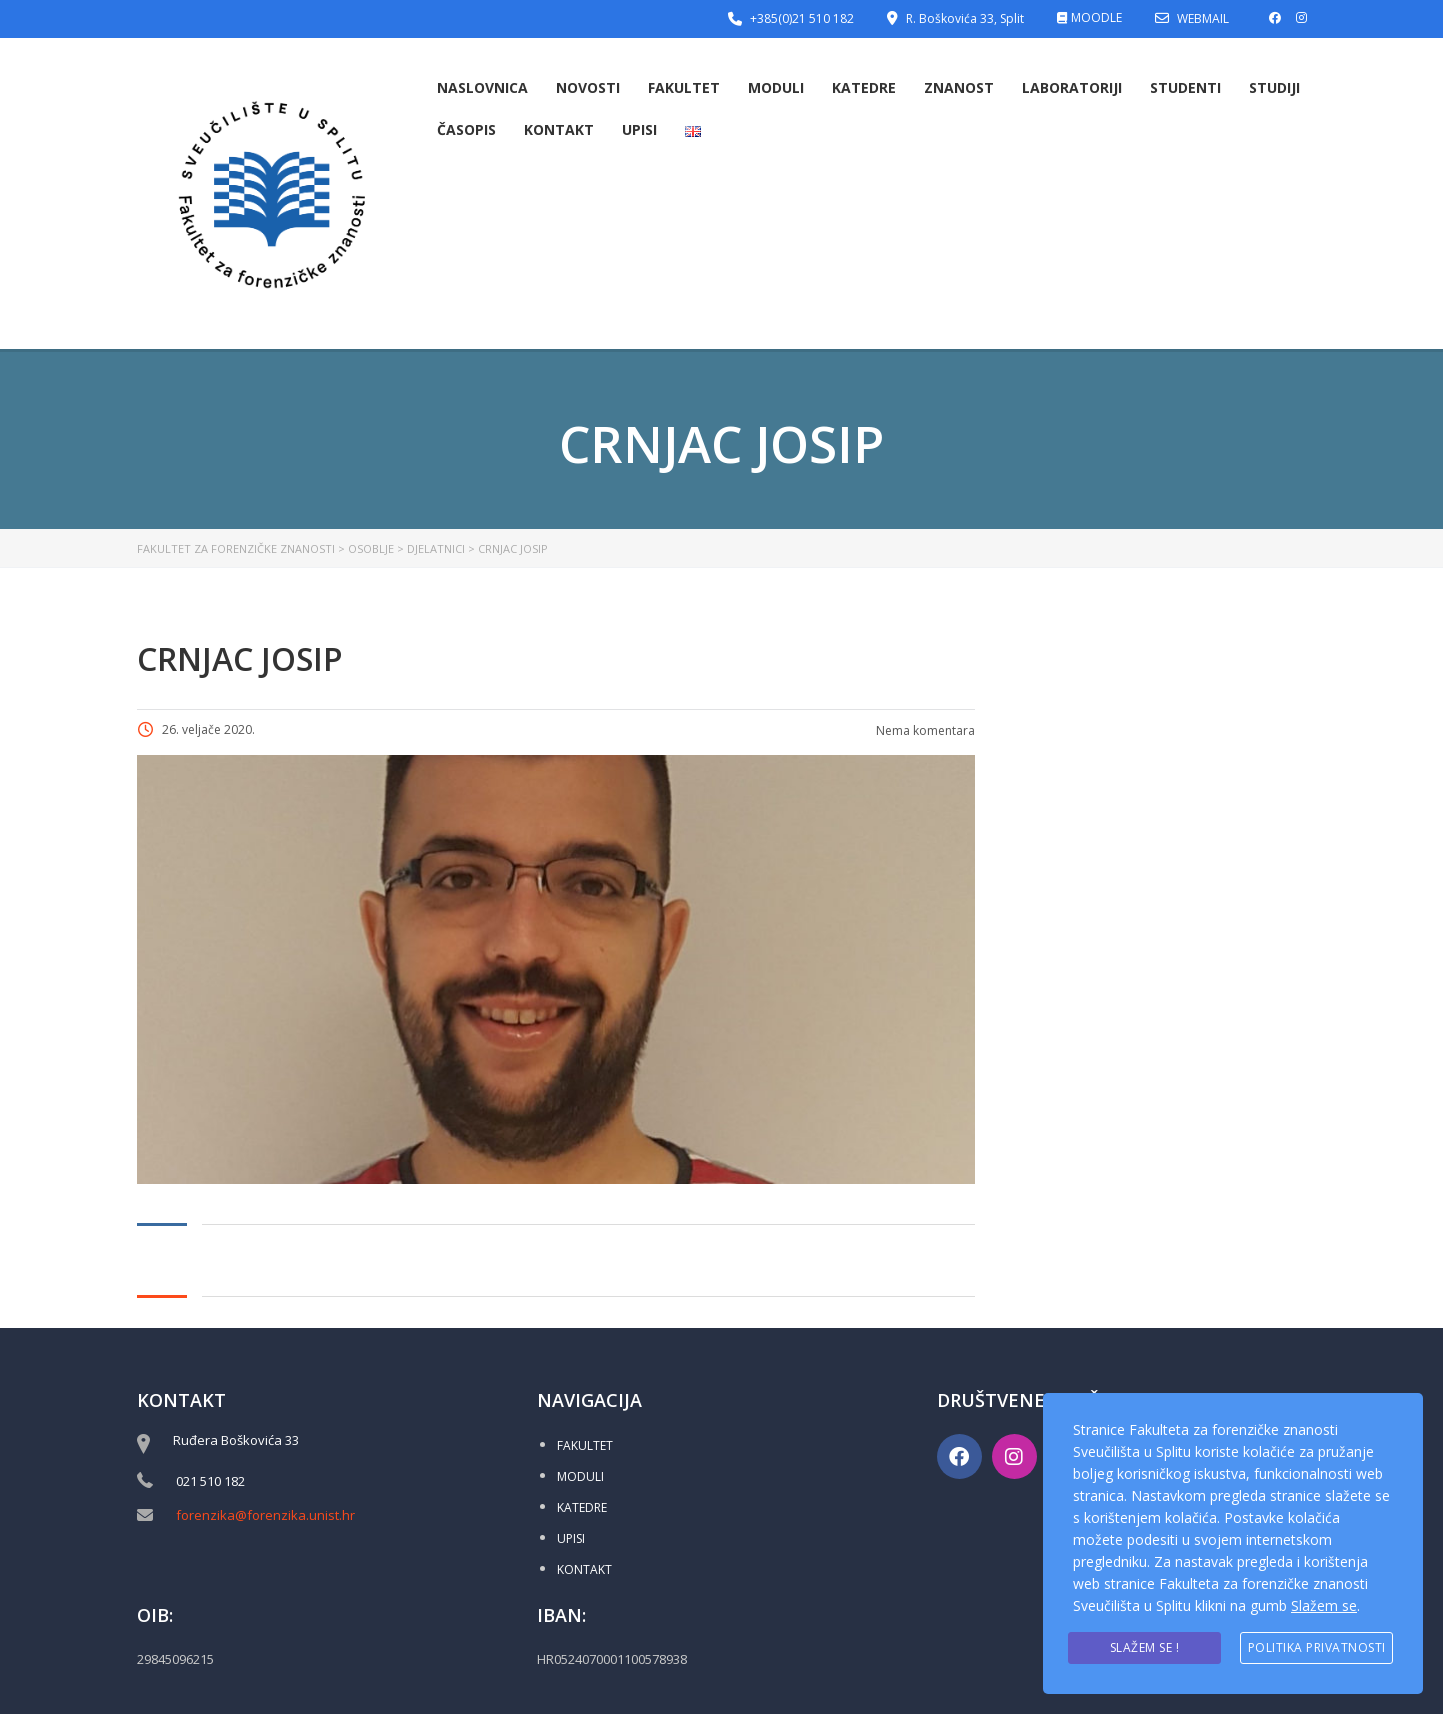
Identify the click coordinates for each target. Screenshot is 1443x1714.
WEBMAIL (1203, 18)
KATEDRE (582, 1507)
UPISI (571, 1538)
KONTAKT (584, 1569)
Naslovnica (482, 87)
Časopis (466, 129)
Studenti (1185, 87)
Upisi (639, 129)
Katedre (864, 87)
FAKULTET (585, 1445)
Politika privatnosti (1317, 1647)
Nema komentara (924, 730)
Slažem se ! (1145, 1647)
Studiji (1274, 87)
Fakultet (684, 87)
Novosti (588, 87)
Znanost (959, 87)
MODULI (580, 1476)
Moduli (776, 87)
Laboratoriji (1072, 87)
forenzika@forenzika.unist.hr (265, 1515)
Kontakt (559, 129)
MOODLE (1096, 17)
